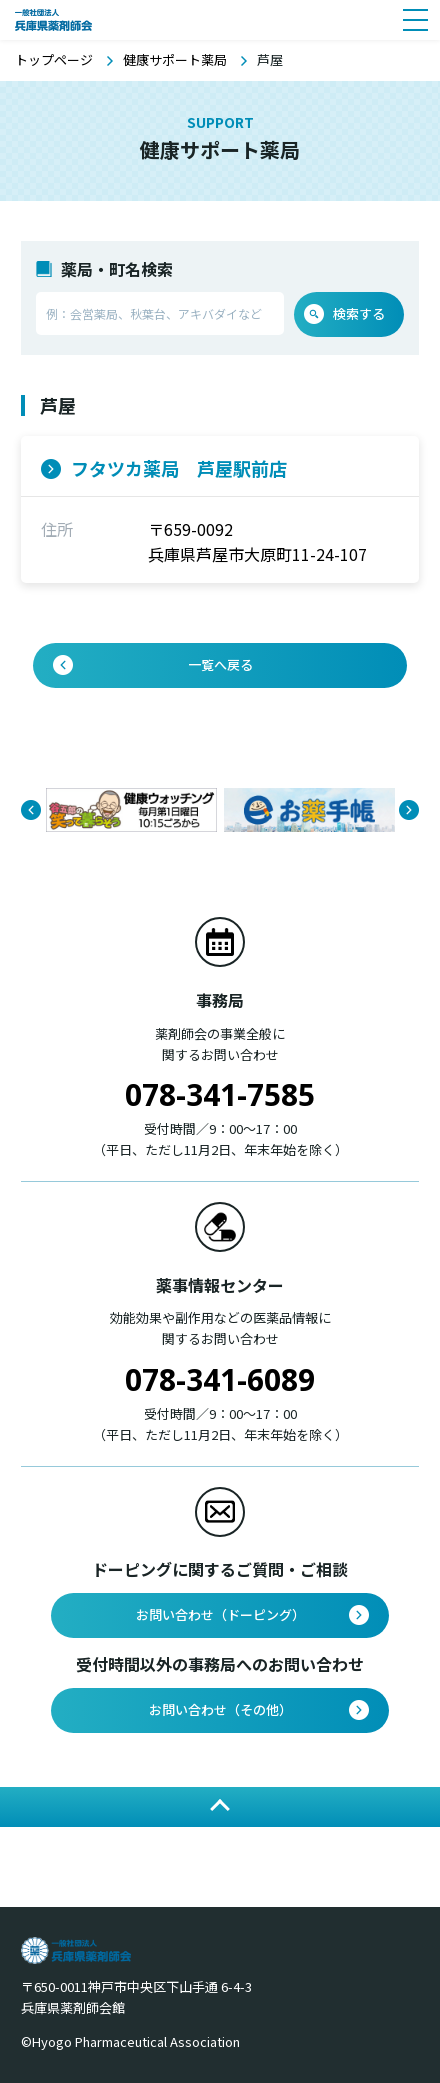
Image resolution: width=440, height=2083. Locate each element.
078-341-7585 (220, 1094)
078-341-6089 (220, 1379)
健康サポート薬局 (175, 59)
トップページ (54, 59)
